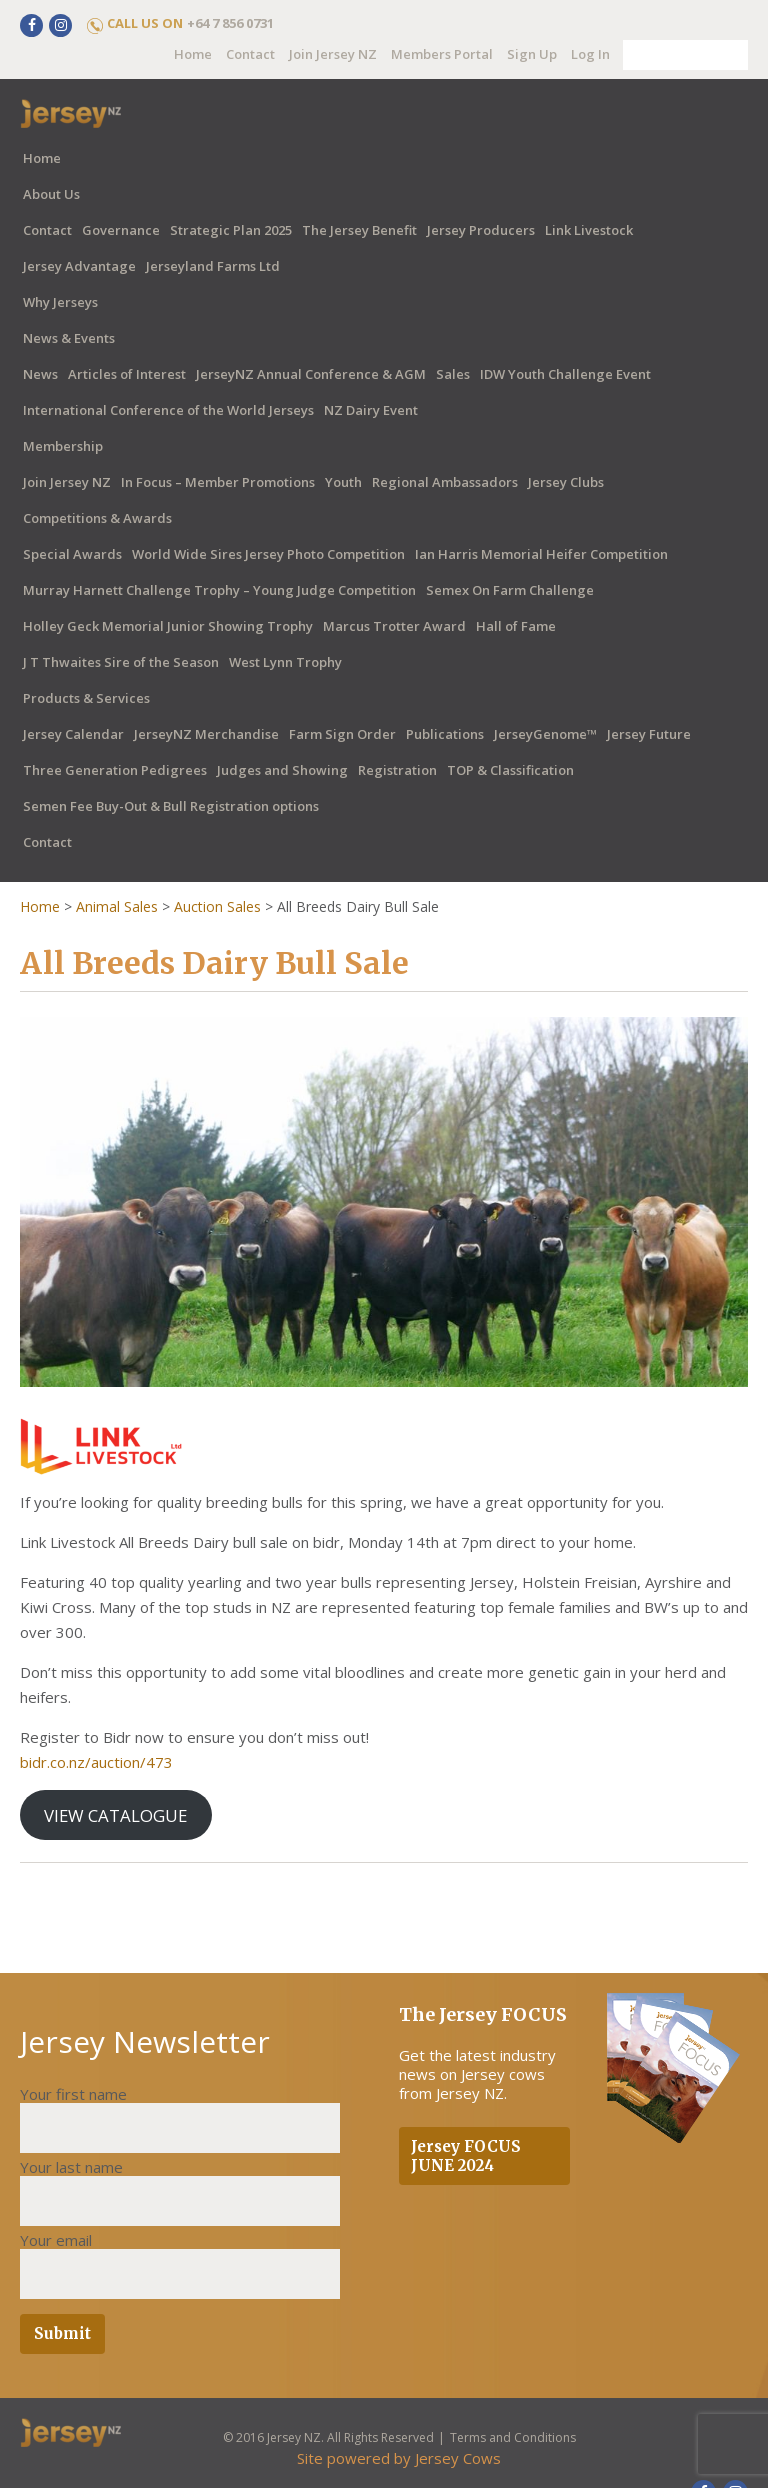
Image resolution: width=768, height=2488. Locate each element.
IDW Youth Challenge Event (565, 374)
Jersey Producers (481, 230)
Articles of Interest (127, 374)
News (40, 374)
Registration (397, 770)
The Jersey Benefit (359, 230)
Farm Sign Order (342, 734)
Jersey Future (649, 734)
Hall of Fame (516, 626)
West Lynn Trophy (285, 662)
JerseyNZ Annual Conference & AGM (311, 374)
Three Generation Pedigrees (115, 770)
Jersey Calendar (73, 734)
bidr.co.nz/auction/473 (96, 1762)
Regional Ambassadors (445, 482)
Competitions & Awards (97, 518)
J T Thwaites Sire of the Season (121, 662)
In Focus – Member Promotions (218, 482)
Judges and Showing (282, 770)
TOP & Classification (510, 770)
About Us (51, 194)
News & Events (69, 338)
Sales (453, 374)
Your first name (73, 2094)
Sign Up (532, 54)
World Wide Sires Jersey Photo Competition (268, 554)
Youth (343, 482)
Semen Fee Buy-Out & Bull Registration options (171, 806)
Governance (121, 230)
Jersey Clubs (566, 482)
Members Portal (442, 54)
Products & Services (86, 698)
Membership (63, 446)
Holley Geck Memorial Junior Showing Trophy (168, 626)
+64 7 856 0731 (230, 23)
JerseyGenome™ (545, 734)
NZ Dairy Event (371, 410)
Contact (250, 54)
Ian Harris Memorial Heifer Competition (541, 554)
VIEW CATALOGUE (115, 1815)
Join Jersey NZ (333, 54)
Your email (56, 2239)
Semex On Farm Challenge (510, 590)
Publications (445, 734)
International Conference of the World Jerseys (168, 410)
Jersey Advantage (79, 266)
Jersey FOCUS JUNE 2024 (466, 2156)
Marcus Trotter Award (394, 626)
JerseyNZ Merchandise (206, 734)
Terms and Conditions (512, 2437)
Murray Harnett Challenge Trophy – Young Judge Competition (219, 590)
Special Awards (72, 554)
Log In (590, 54)
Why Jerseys (60, 302)
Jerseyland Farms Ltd (213, 266)
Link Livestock (589, 230)
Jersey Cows (458, 2458)
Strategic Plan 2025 (231, 230)
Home (193, 54)
